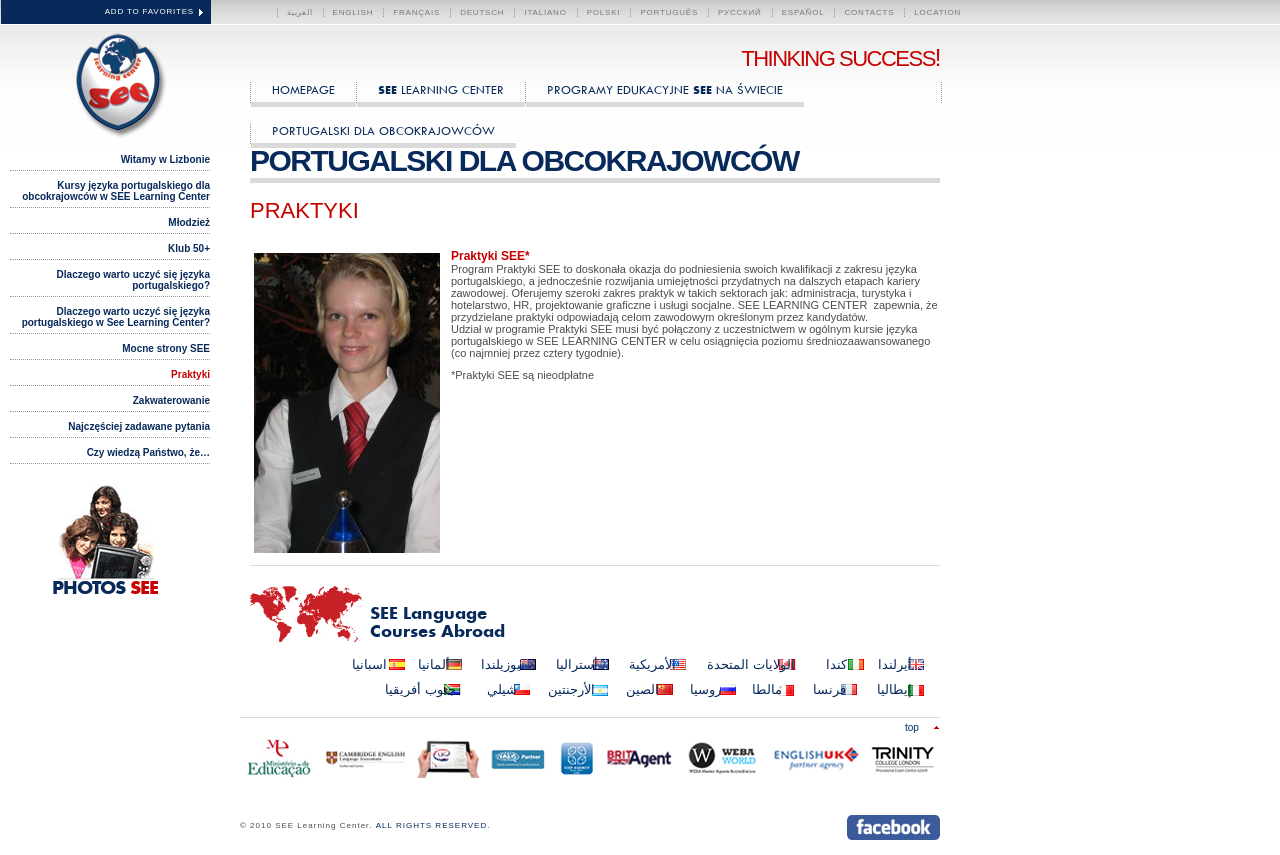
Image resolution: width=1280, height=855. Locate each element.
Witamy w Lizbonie (165, 159)
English (353, 12)
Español (803, 12)
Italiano (545, 12)
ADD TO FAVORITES (149, 11)
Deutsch (482, 12)
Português (669, 12)
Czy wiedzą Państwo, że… (148, 452)
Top (912, 727)
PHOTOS (105, 589)
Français (416, 12)
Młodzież (189, 222)
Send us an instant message (807, 827)
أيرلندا (895, 664)
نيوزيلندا (503, 664)
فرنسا (829, 689)
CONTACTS (869, 12)
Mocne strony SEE (166, 348)
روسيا (705, 689)
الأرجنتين (571, 689)
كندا (836, 664)
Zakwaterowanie (171, 400)
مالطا (767, 689)
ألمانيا (434, 664)
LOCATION (937, 12)
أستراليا (577, 664)
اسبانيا (369, 664)
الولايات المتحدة (751, 664)
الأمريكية (652, 664)
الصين (642, 689)
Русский (740, 12)
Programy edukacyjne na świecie (665, 89)
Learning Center (441, 89)
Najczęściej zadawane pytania (139, 426)
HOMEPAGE (303, 89)
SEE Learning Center (116, 81)
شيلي (502, 689)
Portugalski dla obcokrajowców (383, 130)
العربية (300, 12)
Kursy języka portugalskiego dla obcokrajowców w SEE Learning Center (116, 191)
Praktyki (190, 374)
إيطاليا (894, 689)
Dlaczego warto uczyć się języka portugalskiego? (133, 280)
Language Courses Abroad (437, 624)
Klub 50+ (189, 248)
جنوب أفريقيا (420, 689)
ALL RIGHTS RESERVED (431, 825)
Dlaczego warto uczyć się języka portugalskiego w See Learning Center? (116, 317)
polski (604, 12)
